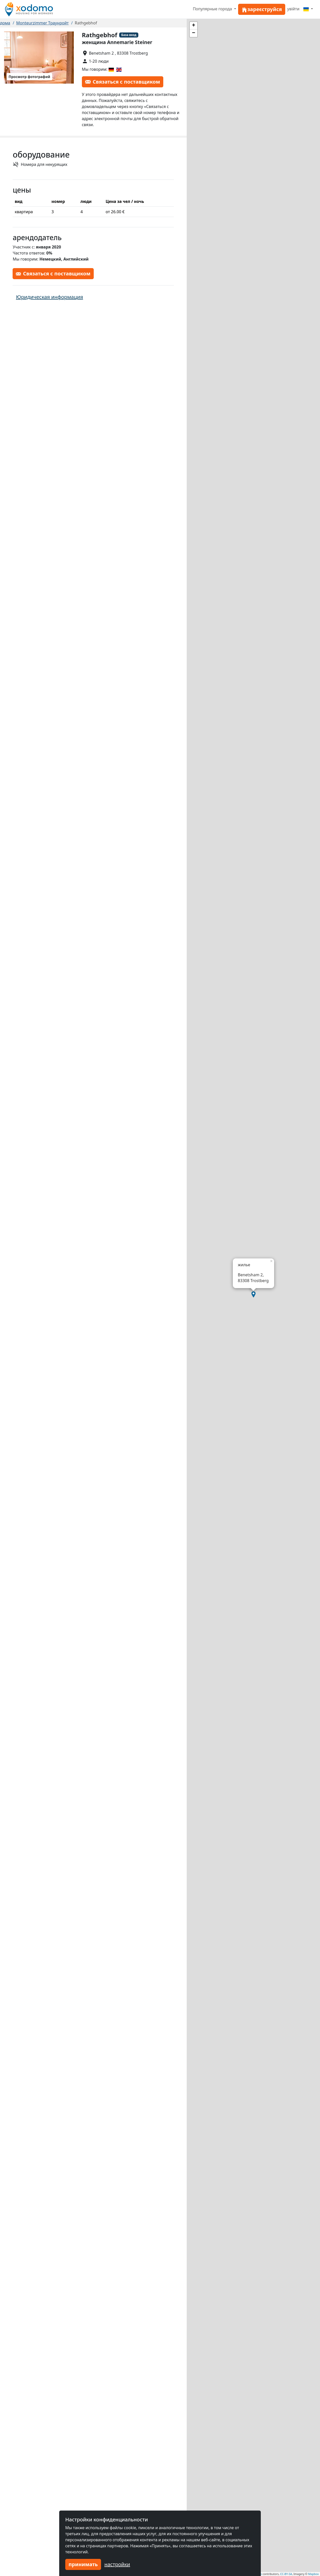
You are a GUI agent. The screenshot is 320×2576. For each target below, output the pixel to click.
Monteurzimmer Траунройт (42, 23)
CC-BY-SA (286, 2574)
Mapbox (313, 2574)
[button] (253, 1294)
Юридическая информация (49, 297)
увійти (293, 9)
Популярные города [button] (213, 9)
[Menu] (308, 9)
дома (5, 23)
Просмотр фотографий (29, 76)
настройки (117, 2564)
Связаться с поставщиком (122, 81)
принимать (83, 2564)
